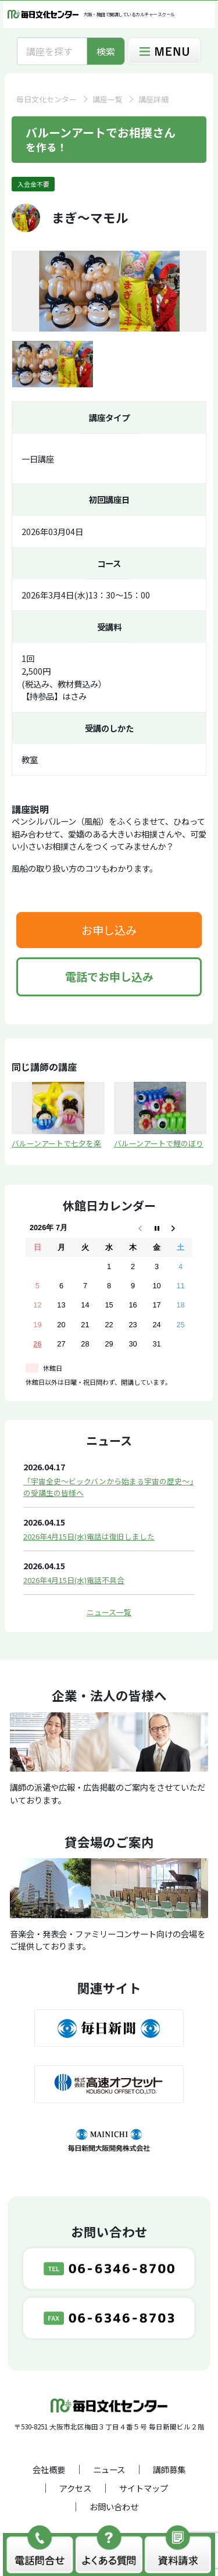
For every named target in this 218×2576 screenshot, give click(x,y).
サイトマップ (143, 2488)
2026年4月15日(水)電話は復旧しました (89, 1536)
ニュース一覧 (109, 1611)
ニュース (109, 2469)
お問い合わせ (114, 2506)
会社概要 (49, 2469)
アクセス (75, 2488)
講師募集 (169, 2469)
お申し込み (109, 930)
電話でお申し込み (109, 976)
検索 (106, 51)
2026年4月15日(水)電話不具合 (73, 1579)
